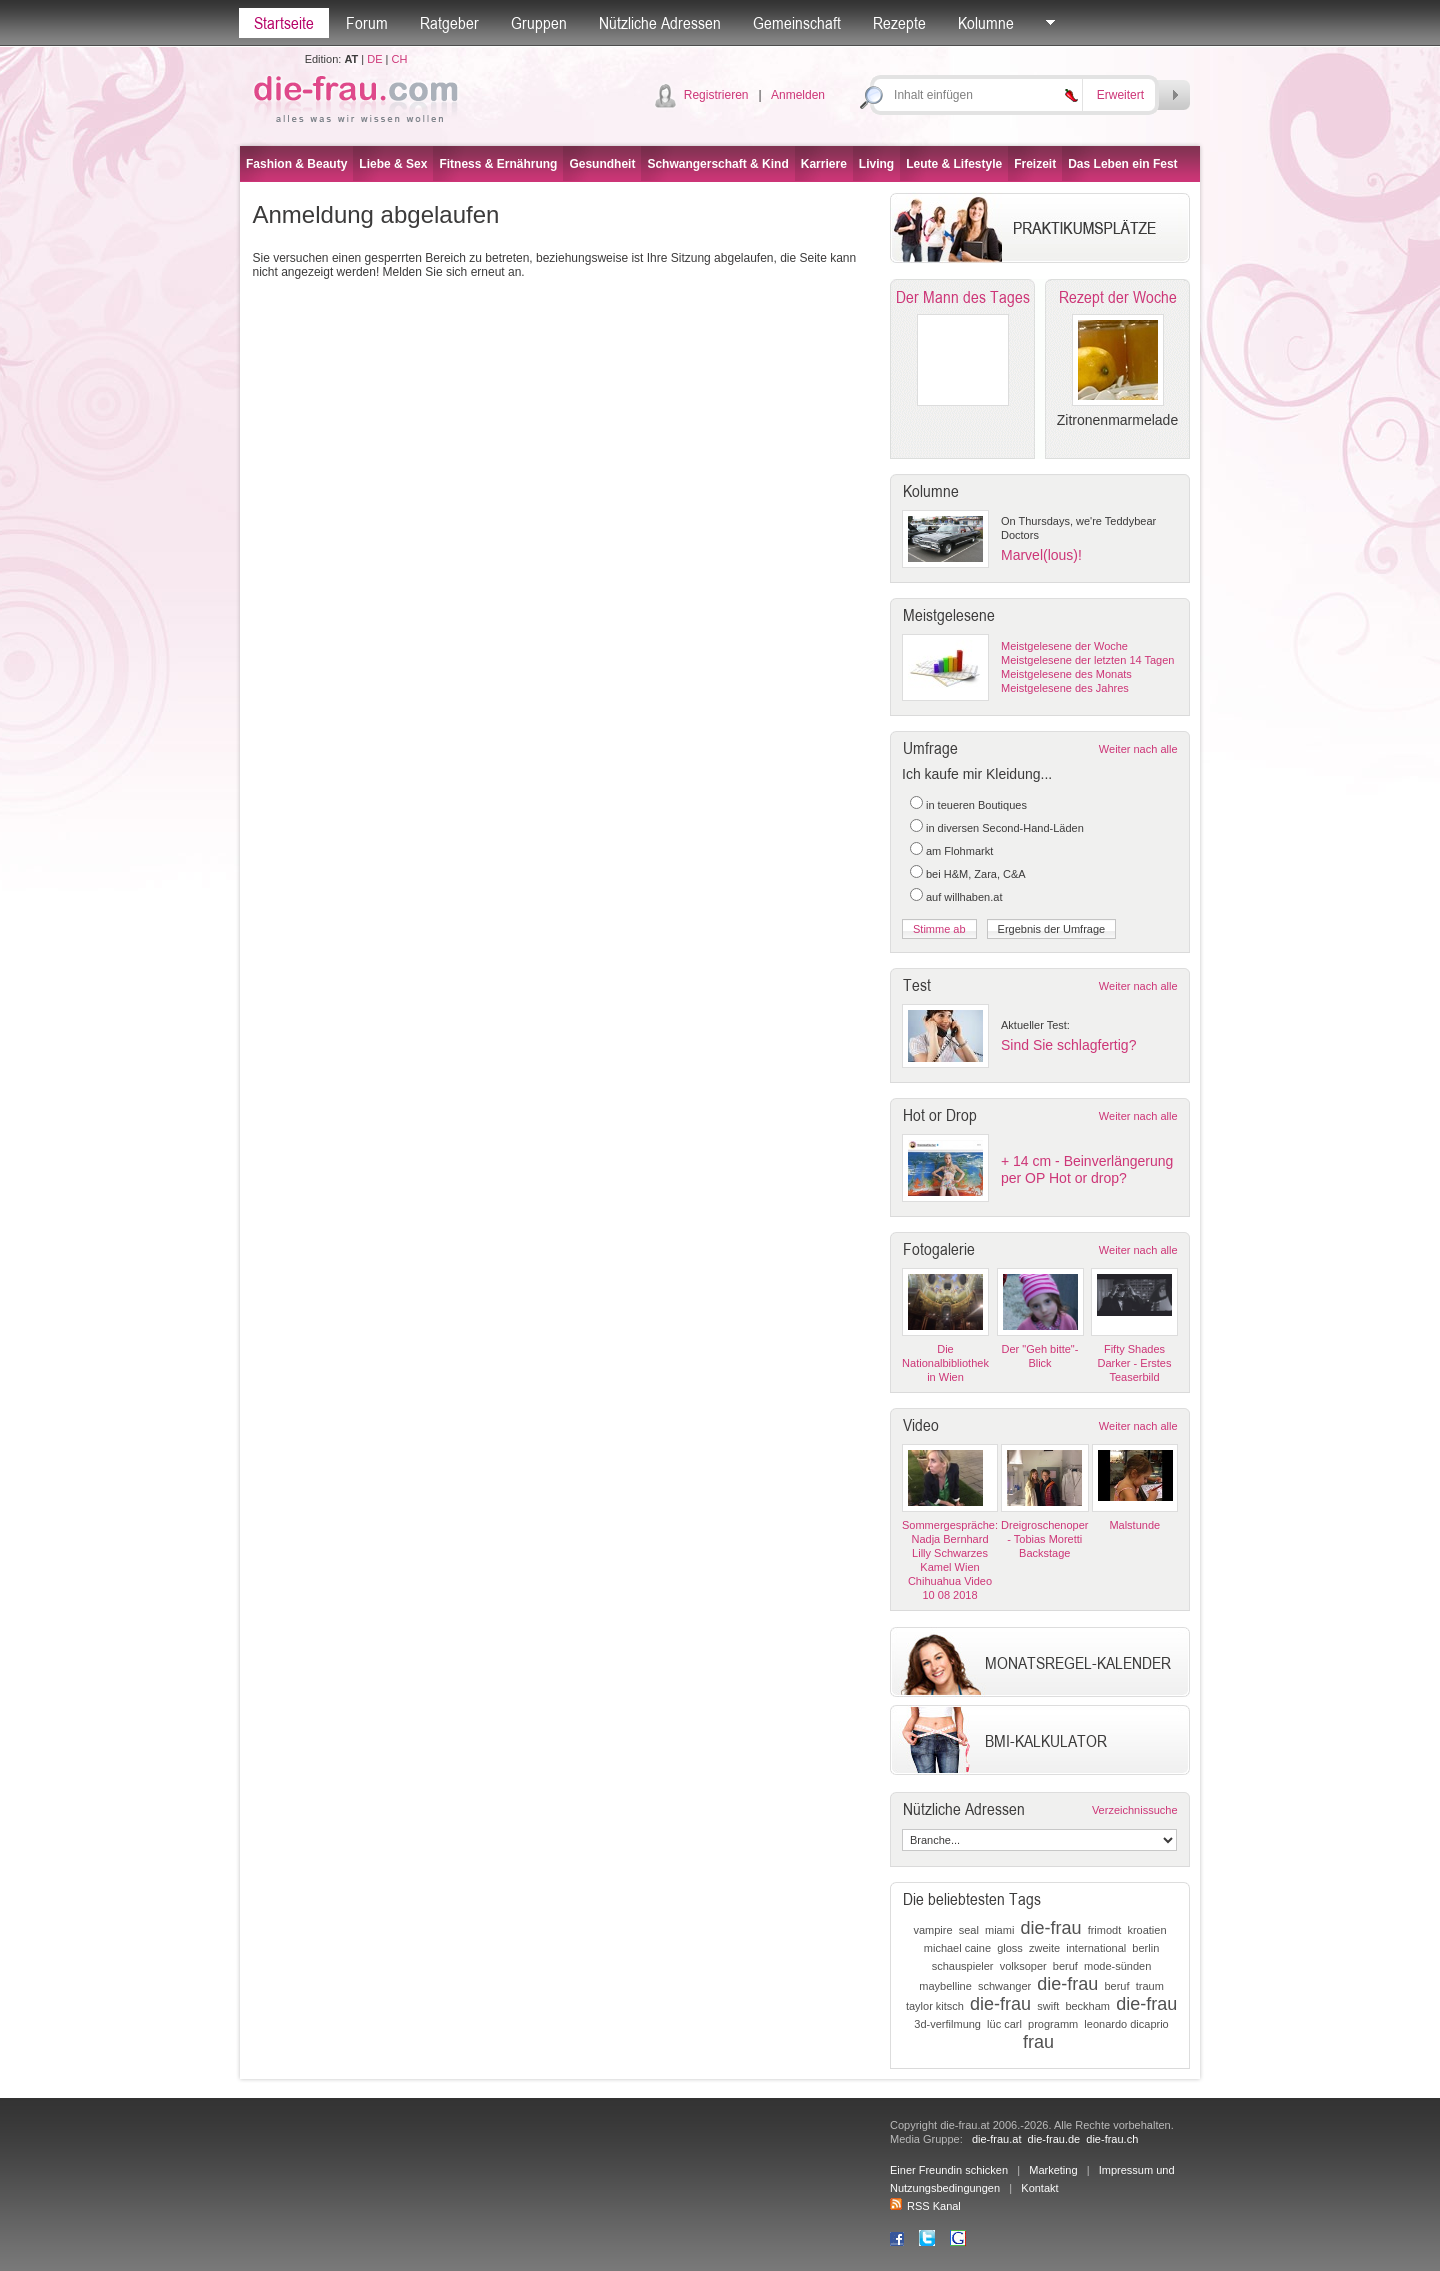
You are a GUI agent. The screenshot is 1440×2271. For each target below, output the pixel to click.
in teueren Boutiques (976, 805)
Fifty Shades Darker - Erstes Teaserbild (1135, 1363)
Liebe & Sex (393, 164)
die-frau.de (1054, 2139)
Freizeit (1035, 164)
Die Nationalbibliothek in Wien (945, 1363)
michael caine (957, 1948)
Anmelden (798, 95)
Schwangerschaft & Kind (717, 164)
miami (999, 1930)
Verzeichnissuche (1135, 1810)
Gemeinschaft (797, 23)
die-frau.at (997, 2139)
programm (1053, 2024)
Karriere (824, 164)
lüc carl (1004, 2024)
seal (969, 1930)
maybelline (945, 1986)
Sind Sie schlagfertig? (1068, 1045)
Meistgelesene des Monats (1066, 674)
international (1096, 1948)
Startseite (284, 23)
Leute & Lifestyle (954, 164)
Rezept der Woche (1118, 297)
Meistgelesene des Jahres (1065, 688)
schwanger (1004, 1986)
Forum (367, 23)
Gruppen (539, 23)
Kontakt (1039, 2188)
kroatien (1146, 1930)
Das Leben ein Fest (1122, 164)
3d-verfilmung (947, 2024)
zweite (1044, 1948)
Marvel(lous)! (1041, 555)
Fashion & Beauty (296, 164)
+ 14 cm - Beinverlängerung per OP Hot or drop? (1087, 1169)
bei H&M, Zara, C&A (976, 874)
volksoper (1023, 1966)
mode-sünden (1117, 1966)
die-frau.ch (1112, 2139)
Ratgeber (449, 23)
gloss (1010, 1948)
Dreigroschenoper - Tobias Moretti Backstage (1044, 1539)
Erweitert (1120, 95)
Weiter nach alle (1138, 749)
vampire (932, 1930)
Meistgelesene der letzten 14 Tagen (1087, 660)
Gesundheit (602, 164)
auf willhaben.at (964, 897)
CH (399, 59)
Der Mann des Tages (963, 297)
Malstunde (1134, 1525)
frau (1038, 2042)
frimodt (1105, 1930)
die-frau (1050, 1928)
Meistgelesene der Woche (1064, 646)
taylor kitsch (935, 2006)
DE (374, 59)
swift (1048, 2006)
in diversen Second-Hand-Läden (1005, 828)
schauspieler (963, 1966)
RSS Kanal (925, 2206)
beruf (1065, 1966)
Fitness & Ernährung (498, 164)
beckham (1087, 2006)
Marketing (1053, 2170)
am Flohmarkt (959, 851)
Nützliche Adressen (660, 23)
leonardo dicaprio (1126, 2024)
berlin (1145, 1948)
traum (1150, 1986)
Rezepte (899, 23)
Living (876, 164)
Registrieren (716, 95)
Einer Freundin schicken (949, 2170)
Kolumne (986, 23)
